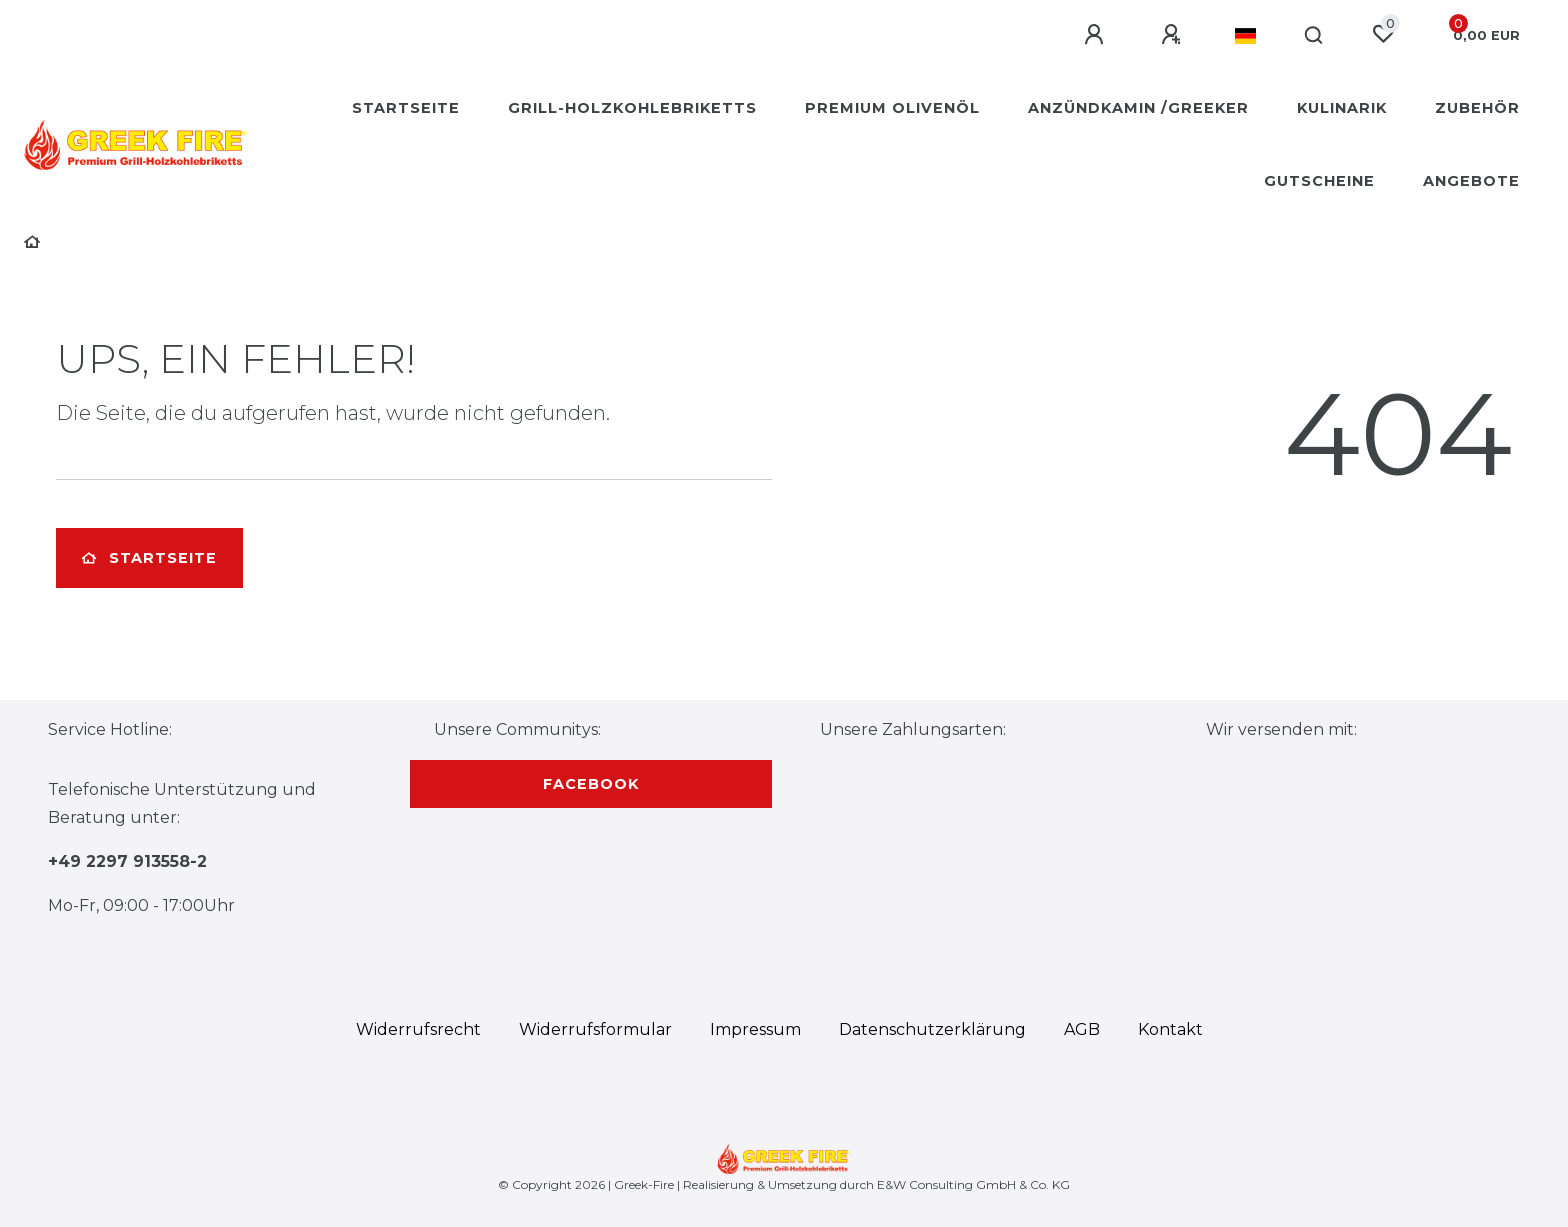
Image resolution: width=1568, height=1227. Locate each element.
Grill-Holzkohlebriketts (632, 108)
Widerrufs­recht (418, 1029)
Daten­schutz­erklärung (932, 1029)
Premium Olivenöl (892, 108)
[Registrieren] (1174, 35)
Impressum (755, 1029)
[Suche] (1314, 36)
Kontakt (1170, 1029)
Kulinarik (1342, 108)
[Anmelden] (1097, 35)
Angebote (1471, 181)
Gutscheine (1319, 181)
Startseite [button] (149, 558)
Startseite (406, 108)
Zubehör (1477, 108)
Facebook (591, 784)
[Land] (1245, 36)
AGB (1082, 1029)
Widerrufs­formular (595, 1029)
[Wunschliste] (1383, 34)
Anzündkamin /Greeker (1138, 108)
